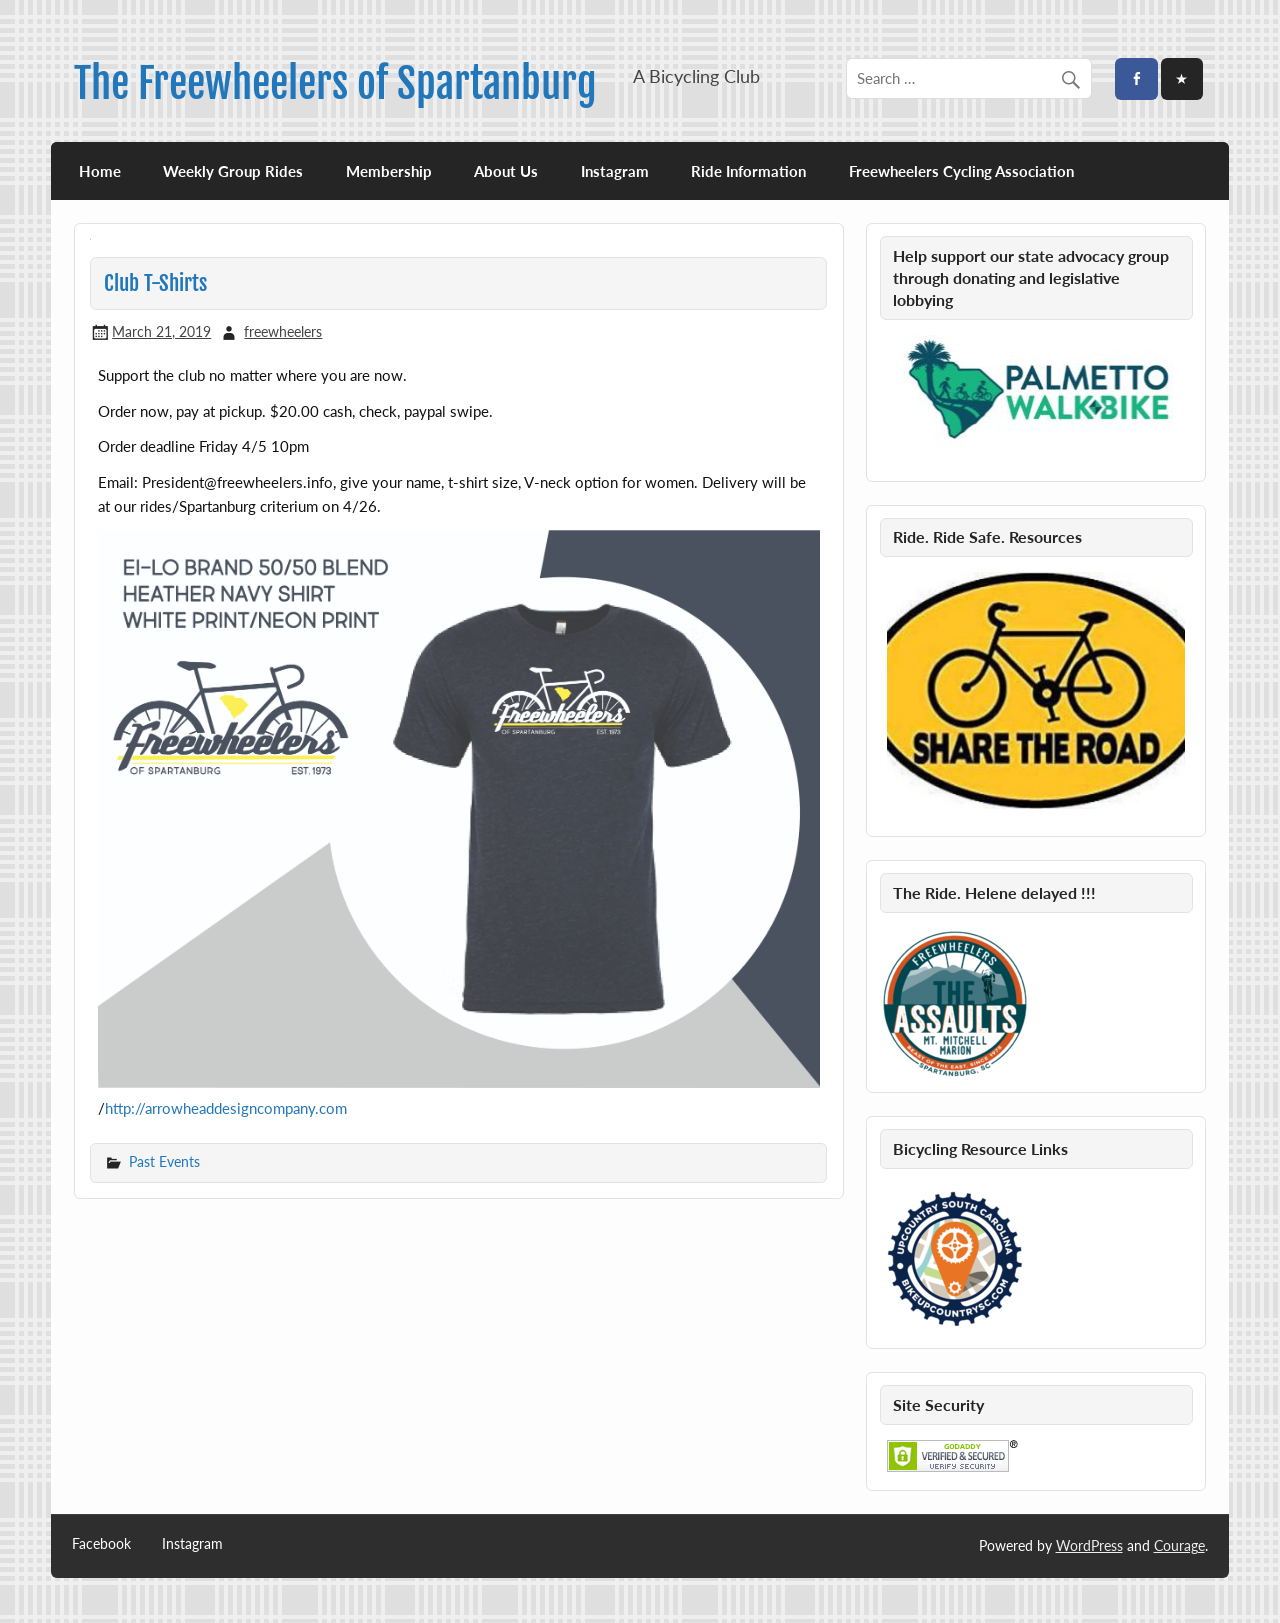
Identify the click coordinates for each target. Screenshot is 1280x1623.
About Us (506, 171)
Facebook (101, 1544)
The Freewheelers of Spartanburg (335, 83)
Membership (389, 171)
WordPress (1089, 1545)
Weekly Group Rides (233, 171)
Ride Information (748, 171)
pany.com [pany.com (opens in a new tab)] (316, 1108)
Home (100, 171)
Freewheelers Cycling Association (961, 171)
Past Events (164, 1161)
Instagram (615, 171)
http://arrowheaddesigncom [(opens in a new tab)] (195, 1108)
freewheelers (283, 331)
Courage (1179, 1545)
